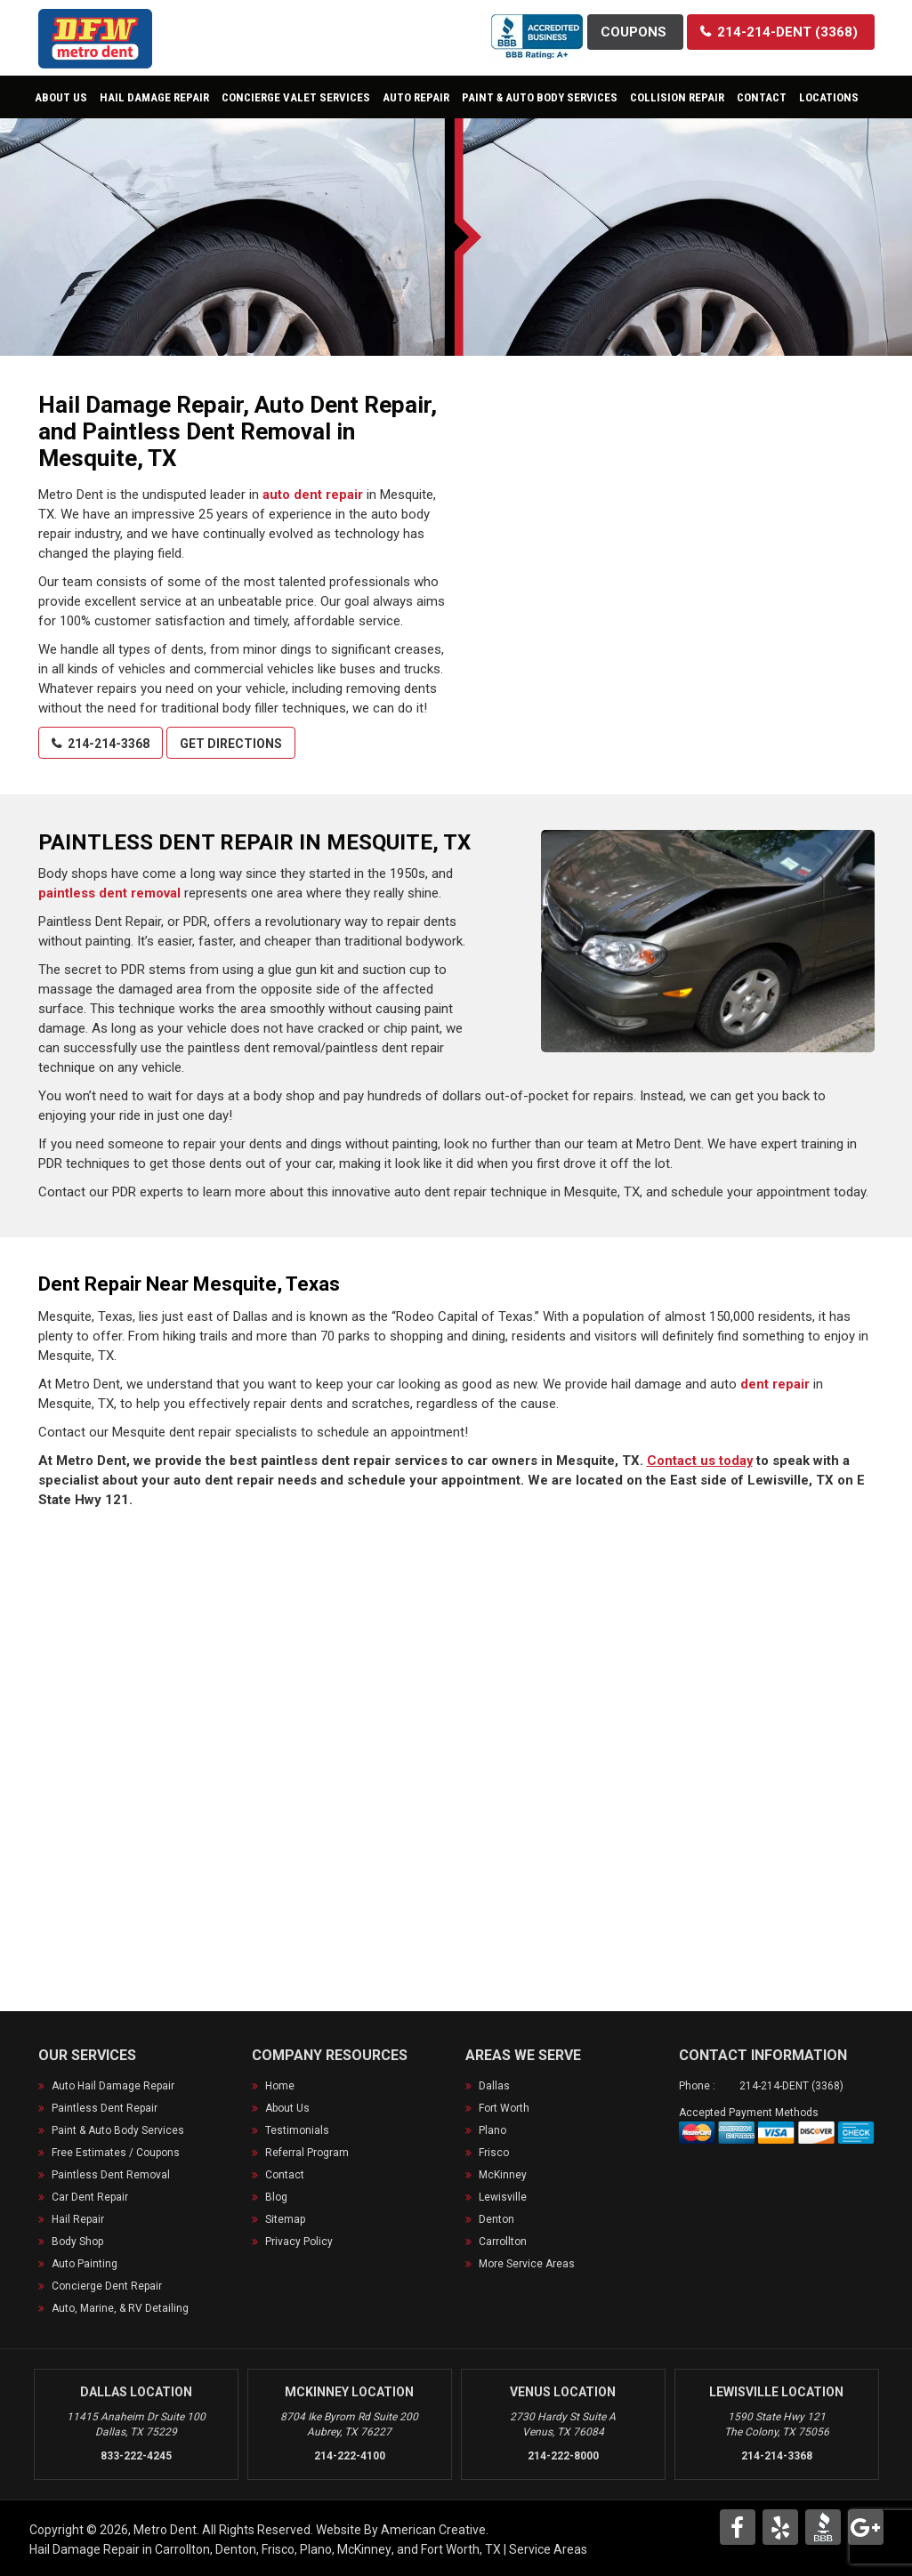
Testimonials (297, 2130)
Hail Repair (78, 2219)
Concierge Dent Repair (107, 2286)
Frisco (494, 2152)
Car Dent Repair (90, 2197)
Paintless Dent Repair (104, 2108)
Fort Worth (504, 2108)
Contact (284, 2175)
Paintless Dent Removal (111, 2175)
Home (280, 2086)
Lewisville (503, 2197)
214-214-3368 (776, 2455)
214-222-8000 (563, 2455)
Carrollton (503, 2241)
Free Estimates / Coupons (116, 2152)
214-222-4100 (349, 2455)
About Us (287, 2108)
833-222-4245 (136, 2455)
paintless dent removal (109, 893)
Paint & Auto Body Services (118, 2130)
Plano (492, 2130)
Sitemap (285, 2219)
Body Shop (77, 2241)
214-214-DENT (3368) (791, 2086)
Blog (276, 2197)
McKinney (503, 2175)
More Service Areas (527, 2264)
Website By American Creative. (402, 2529)
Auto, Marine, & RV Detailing (120, 2308)
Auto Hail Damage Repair (113, 2086)
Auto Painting (84, 2264)
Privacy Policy (299, 2241)
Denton (496, 2219)
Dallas (494, 2086)
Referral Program (307, 2152)
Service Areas (548, 2548)
